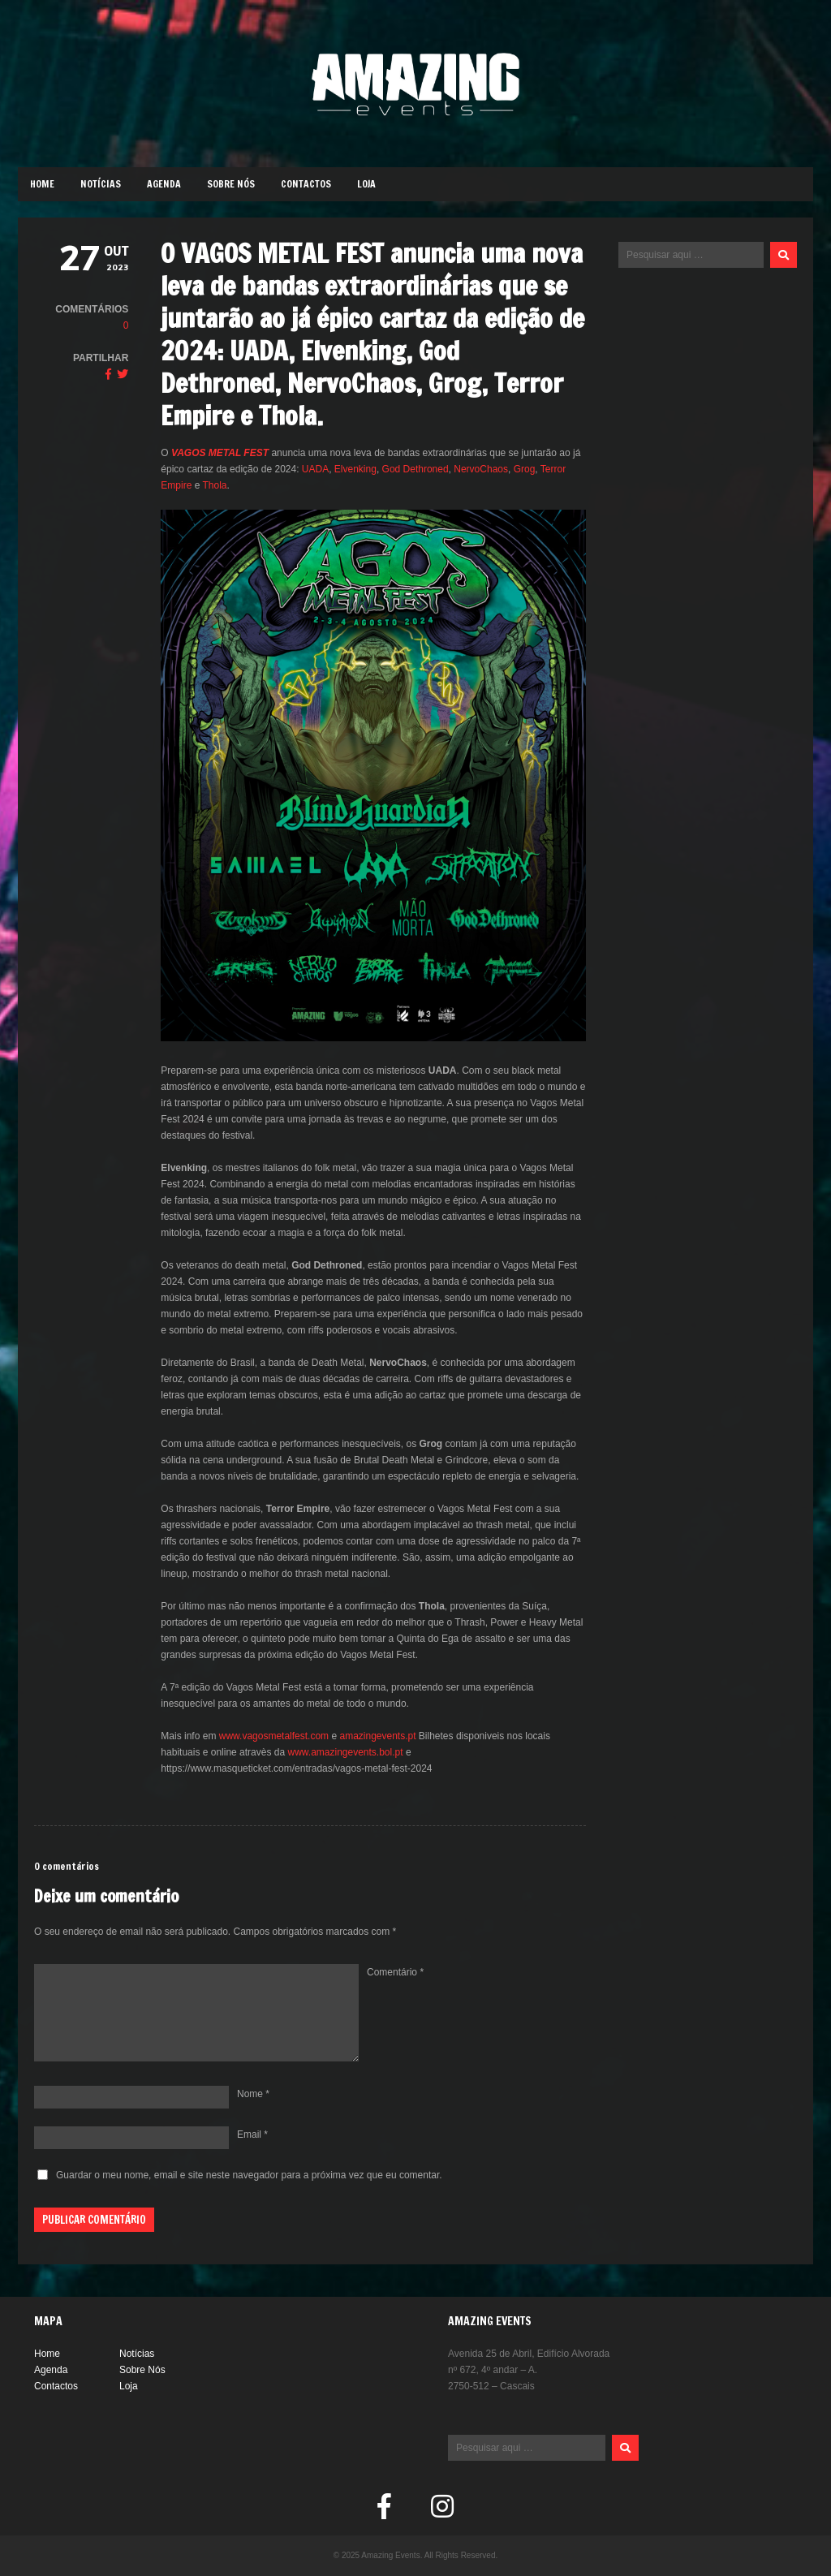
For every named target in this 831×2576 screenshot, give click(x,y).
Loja (366, 184)
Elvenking (355, 469)
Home (42, 184)
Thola (215, 485)
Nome (253, 2094)
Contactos (306, 184)
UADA (315, 469)
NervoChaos (481, 469)
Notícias (100, 184)
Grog (525, 469)
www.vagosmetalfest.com (272, 1736)
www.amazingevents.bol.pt (344, 1752)
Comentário (395, 1972)
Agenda (164, 184)
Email (252, 2134)
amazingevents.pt (376, 1736)
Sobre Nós (231, 184)
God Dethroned (415, 469)
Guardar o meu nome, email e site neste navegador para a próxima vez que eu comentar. (249, 2175)
